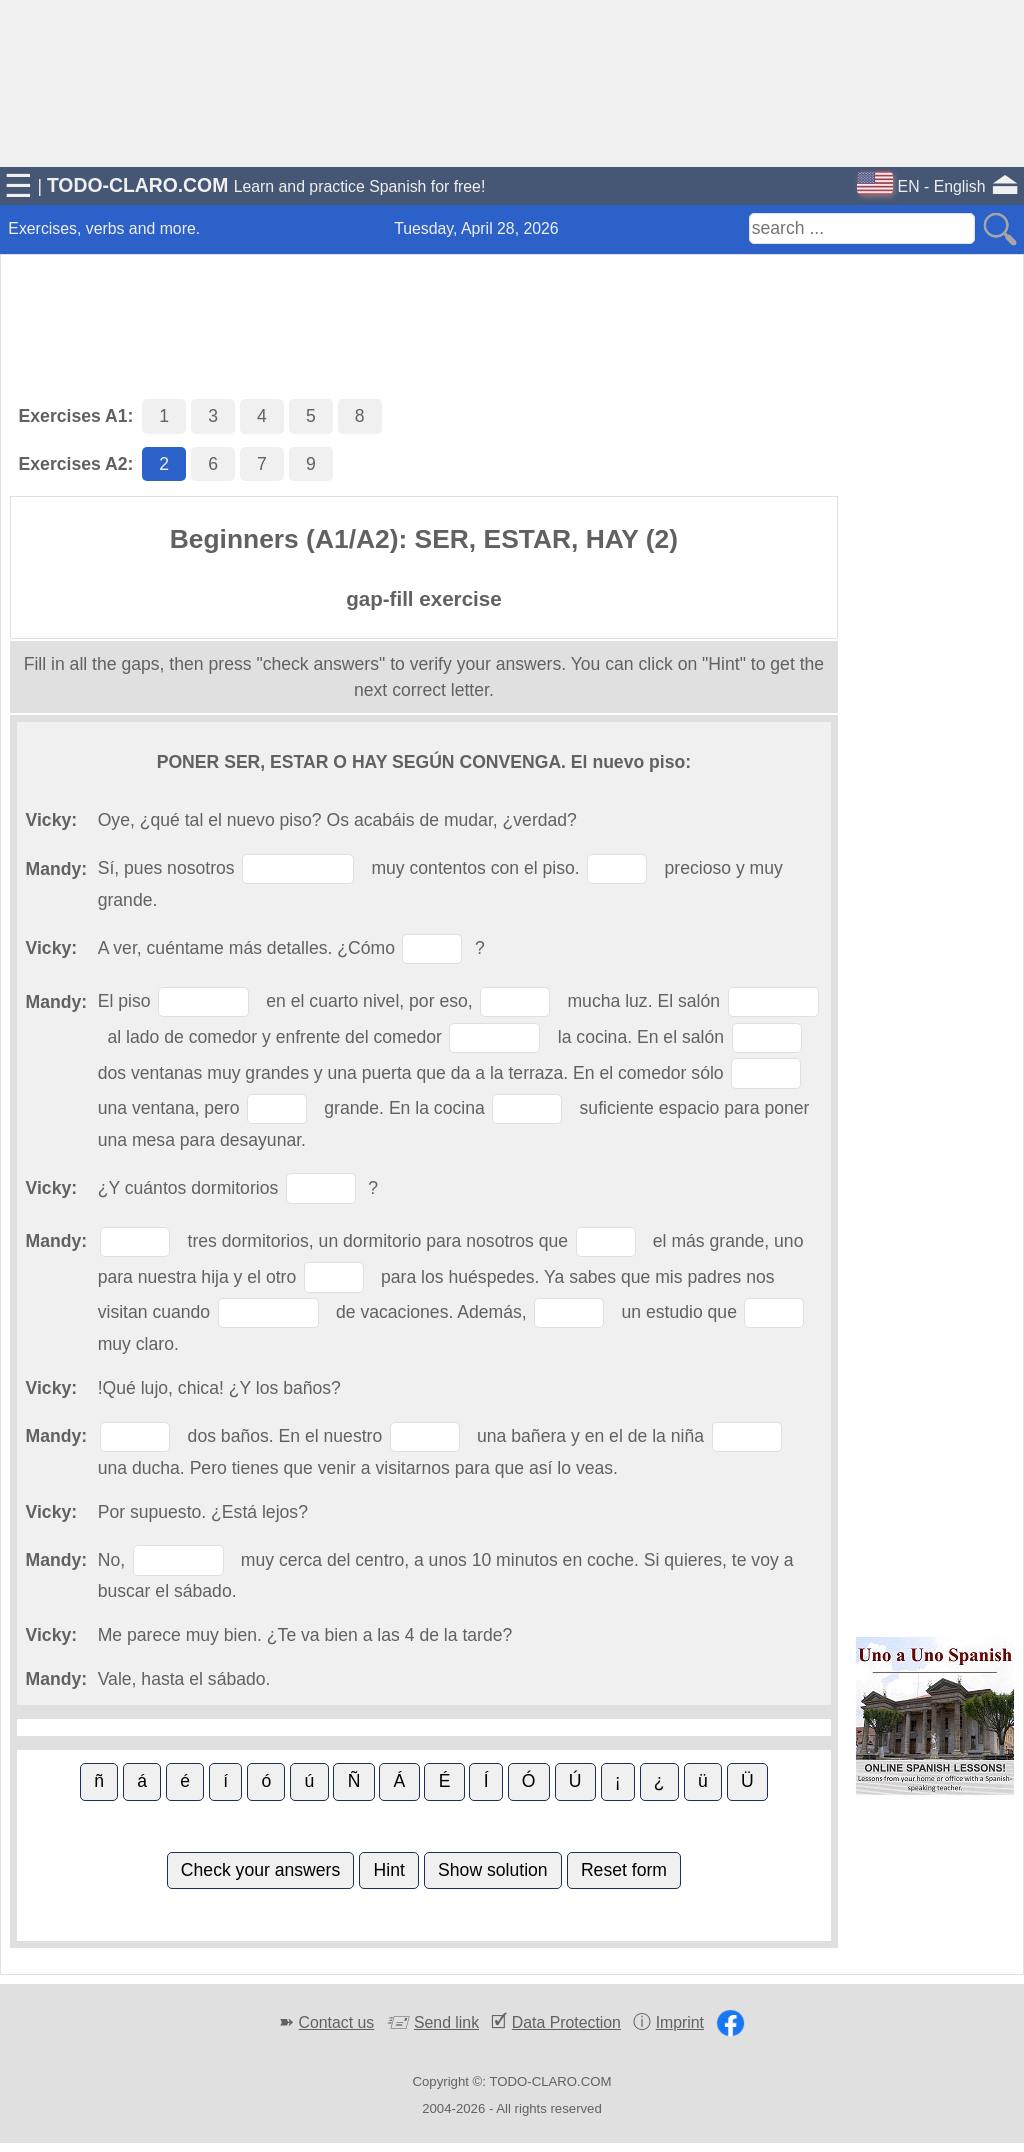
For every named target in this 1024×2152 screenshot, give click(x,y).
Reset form (624, 1870)
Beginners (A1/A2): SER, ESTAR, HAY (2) (424, 539)
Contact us (337, 2022)
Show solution (493, 1870)
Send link (446, 2022)
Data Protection (566, 2022)
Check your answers (260, 1870)
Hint (389, 1870)
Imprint (680, 2022)
